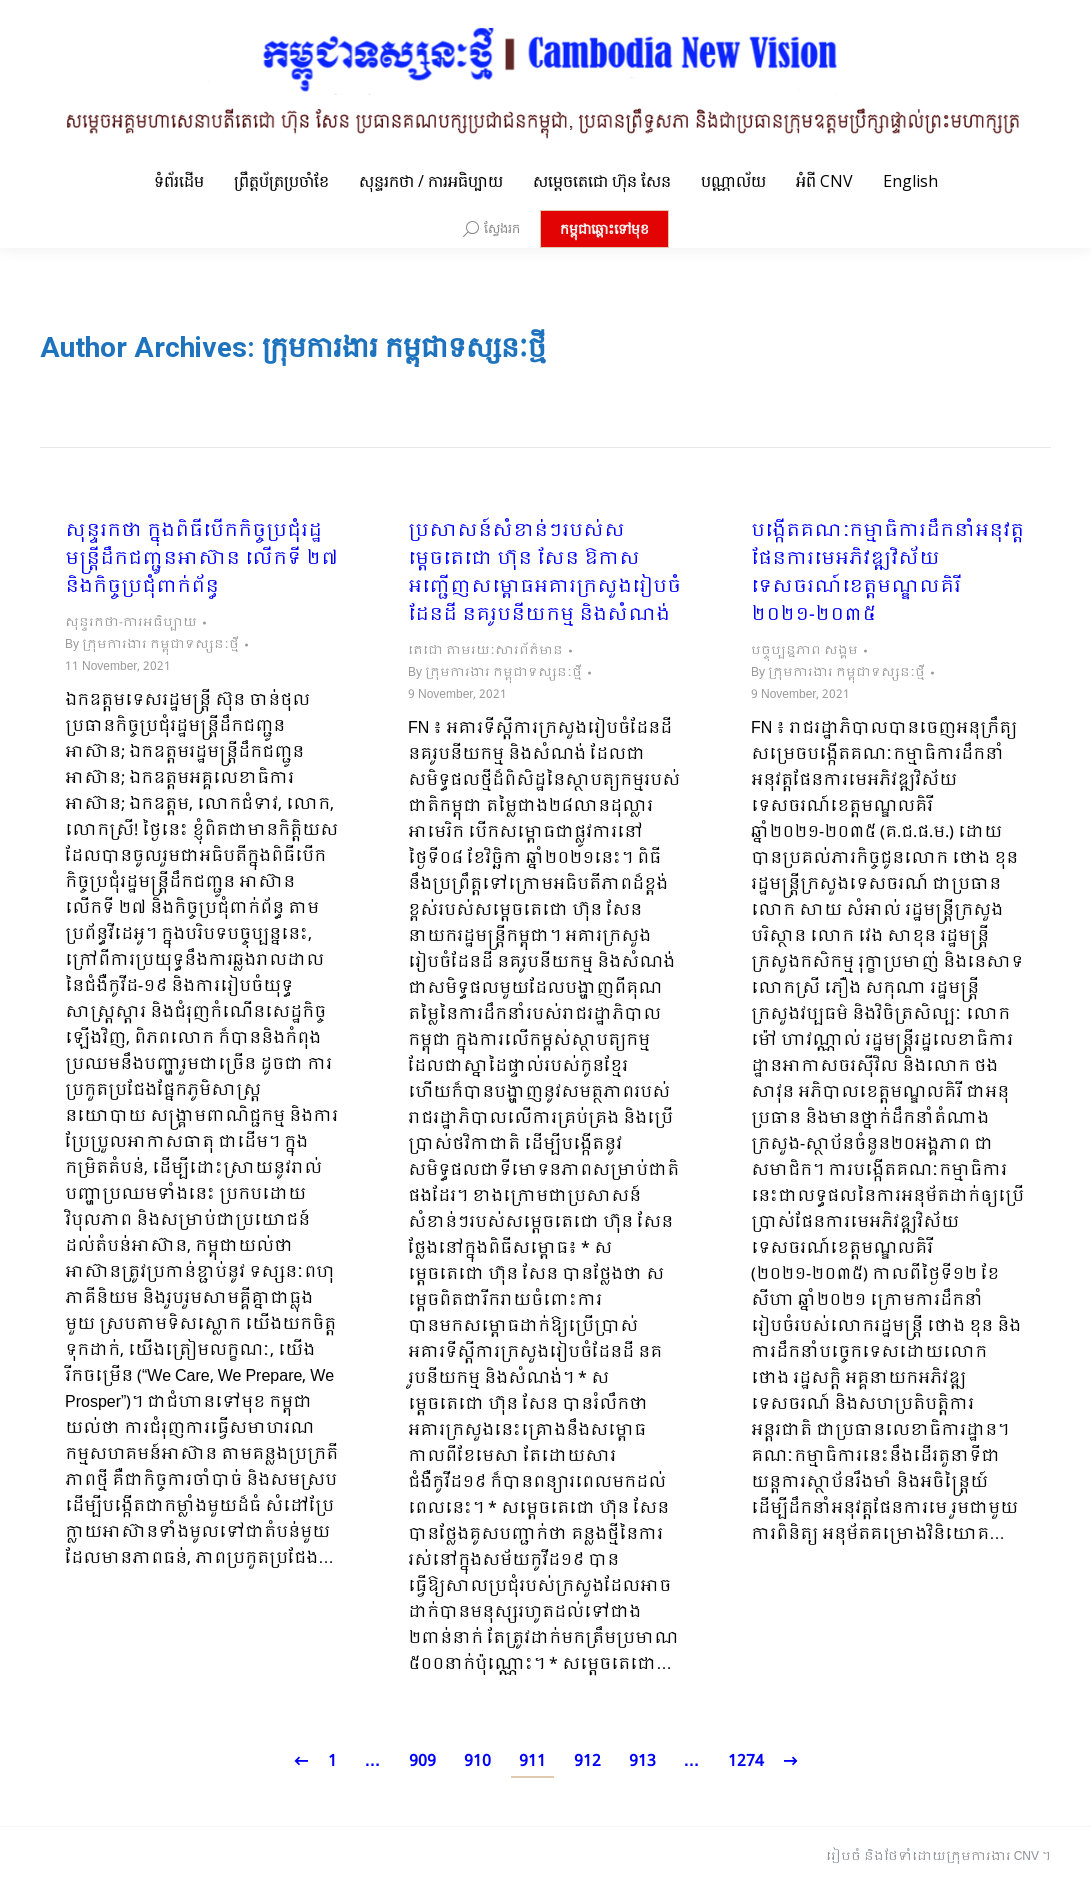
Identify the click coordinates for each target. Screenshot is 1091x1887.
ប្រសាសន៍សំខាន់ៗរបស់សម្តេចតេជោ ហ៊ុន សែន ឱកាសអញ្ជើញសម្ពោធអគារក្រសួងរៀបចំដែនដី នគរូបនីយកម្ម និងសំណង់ (544, 574)
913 (642, 1761)
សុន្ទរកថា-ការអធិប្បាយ (131, 623)
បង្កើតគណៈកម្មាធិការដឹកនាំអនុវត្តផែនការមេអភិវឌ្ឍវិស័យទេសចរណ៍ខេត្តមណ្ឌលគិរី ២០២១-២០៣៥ (887, 574)
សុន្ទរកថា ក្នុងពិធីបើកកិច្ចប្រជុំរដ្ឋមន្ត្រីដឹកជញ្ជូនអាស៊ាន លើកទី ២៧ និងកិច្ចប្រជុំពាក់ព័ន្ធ (201, 560)
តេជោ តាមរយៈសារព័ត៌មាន (485, 651)
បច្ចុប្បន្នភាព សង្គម (804, 651)
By (152, 645)
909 (422, 1761)
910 (477, 1761)
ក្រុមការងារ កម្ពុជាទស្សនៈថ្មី (404, 347)
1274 (746, 1761)
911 (532, 1761)
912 (587, 1761)
